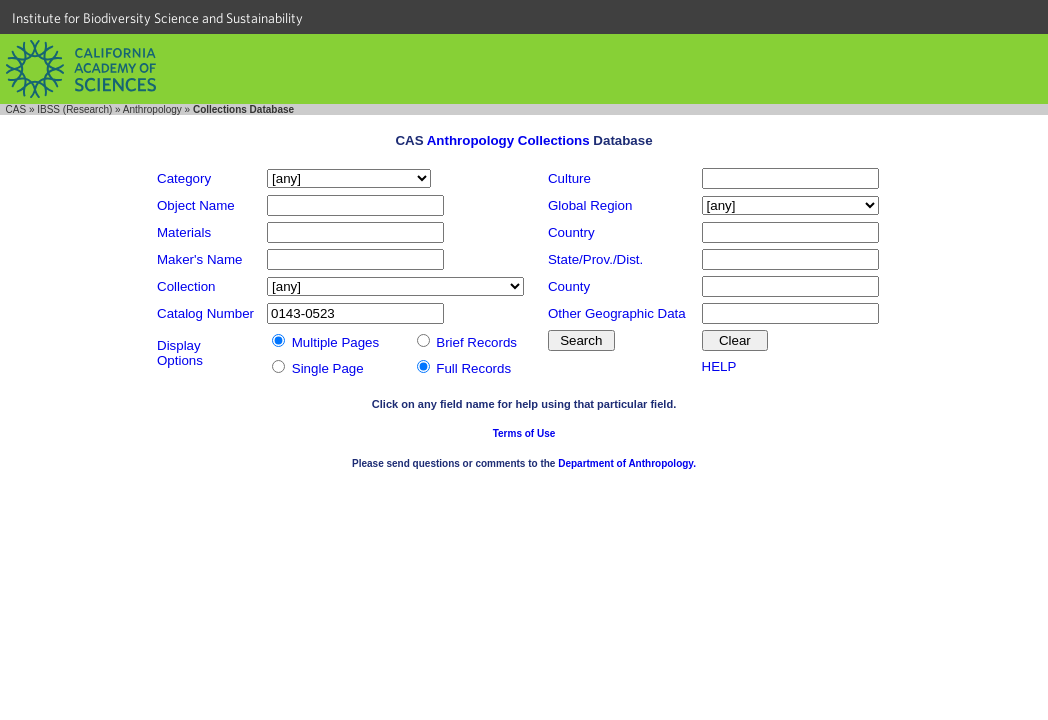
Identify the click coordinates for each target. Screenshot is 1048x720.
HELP (719, 366)
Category (184, 178)
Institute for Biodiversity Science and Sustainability (157, 18)
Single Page (328, 368)
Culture (569, 178)
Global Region (590, 205)
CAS (16, 109)
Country (571, 232)
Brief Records (476, 342)
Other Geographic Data (617, 313)
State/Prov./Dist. (595, 259)
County (569, 286)
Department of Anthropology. (627, 463)
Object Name (196, 205)
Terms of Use (524, 433)
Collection (186, 286)
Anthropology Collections (508, 140)
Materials (184, 232)
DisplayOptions (180, 353)
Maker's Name (200, 259)
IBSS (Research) (74, 109)
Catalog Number (205, 313)
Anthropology (152, 109)
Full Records (473, 368)
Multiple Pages (335, 342)
